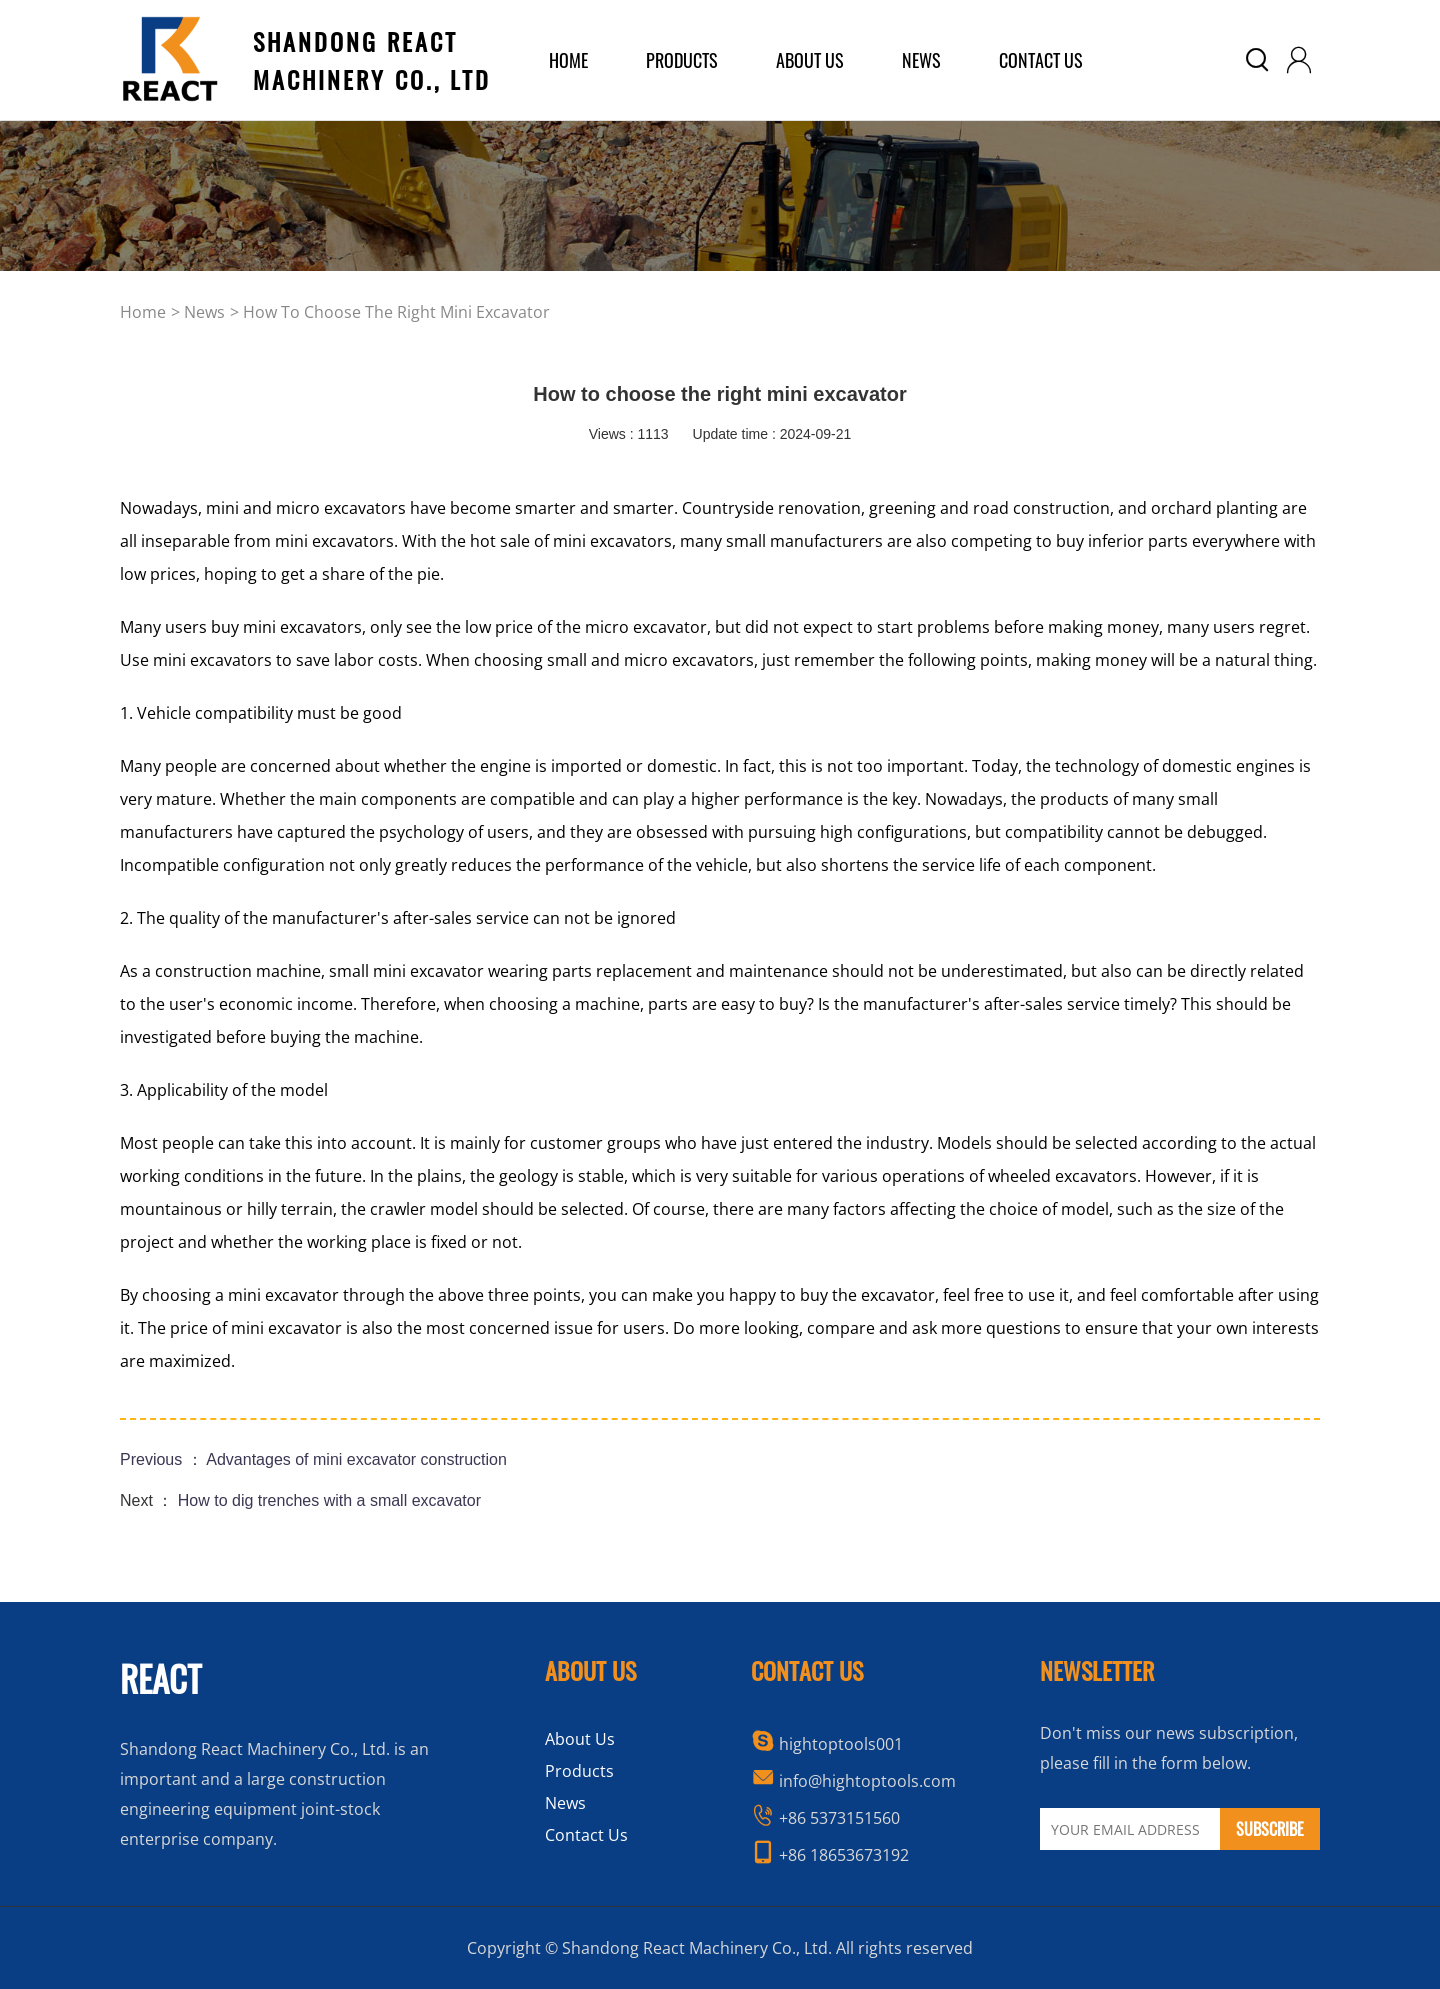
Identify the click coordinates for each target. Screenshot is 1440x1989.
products (682, 60)
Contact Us (1041, 60)
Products (579, 1771)
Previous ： (163, 1459)
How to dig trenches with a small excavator (329, 1500)
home (568, 60)
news (204, 312)
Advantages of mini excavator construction (356, 1459)
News (921, 60)
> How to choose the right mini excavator (390, 312)
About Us (580, 1739)
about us (810, 60)
